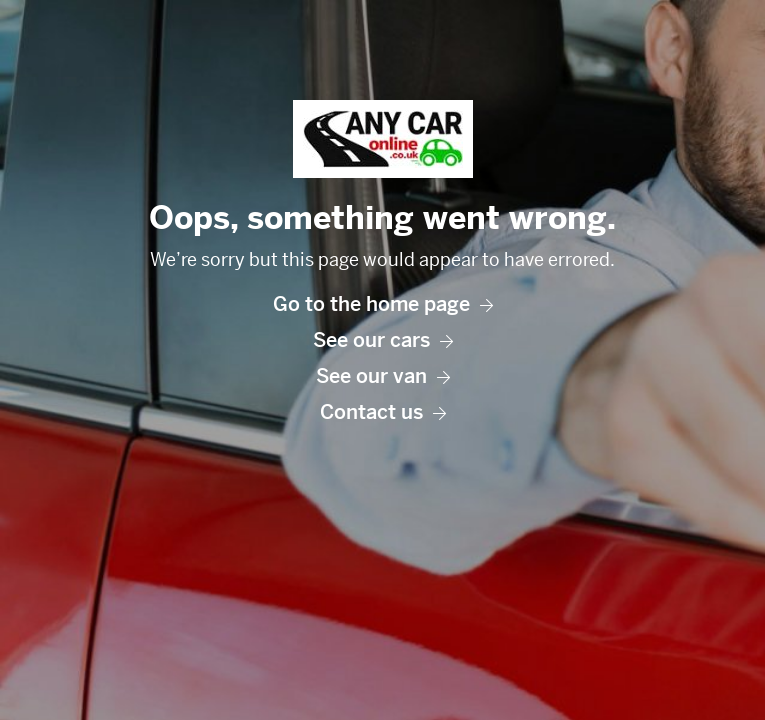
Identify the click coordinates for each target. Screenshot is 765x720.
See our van (383, 376)
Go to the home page (383, 304)
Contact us (383, 412)
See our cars (383, 340)
